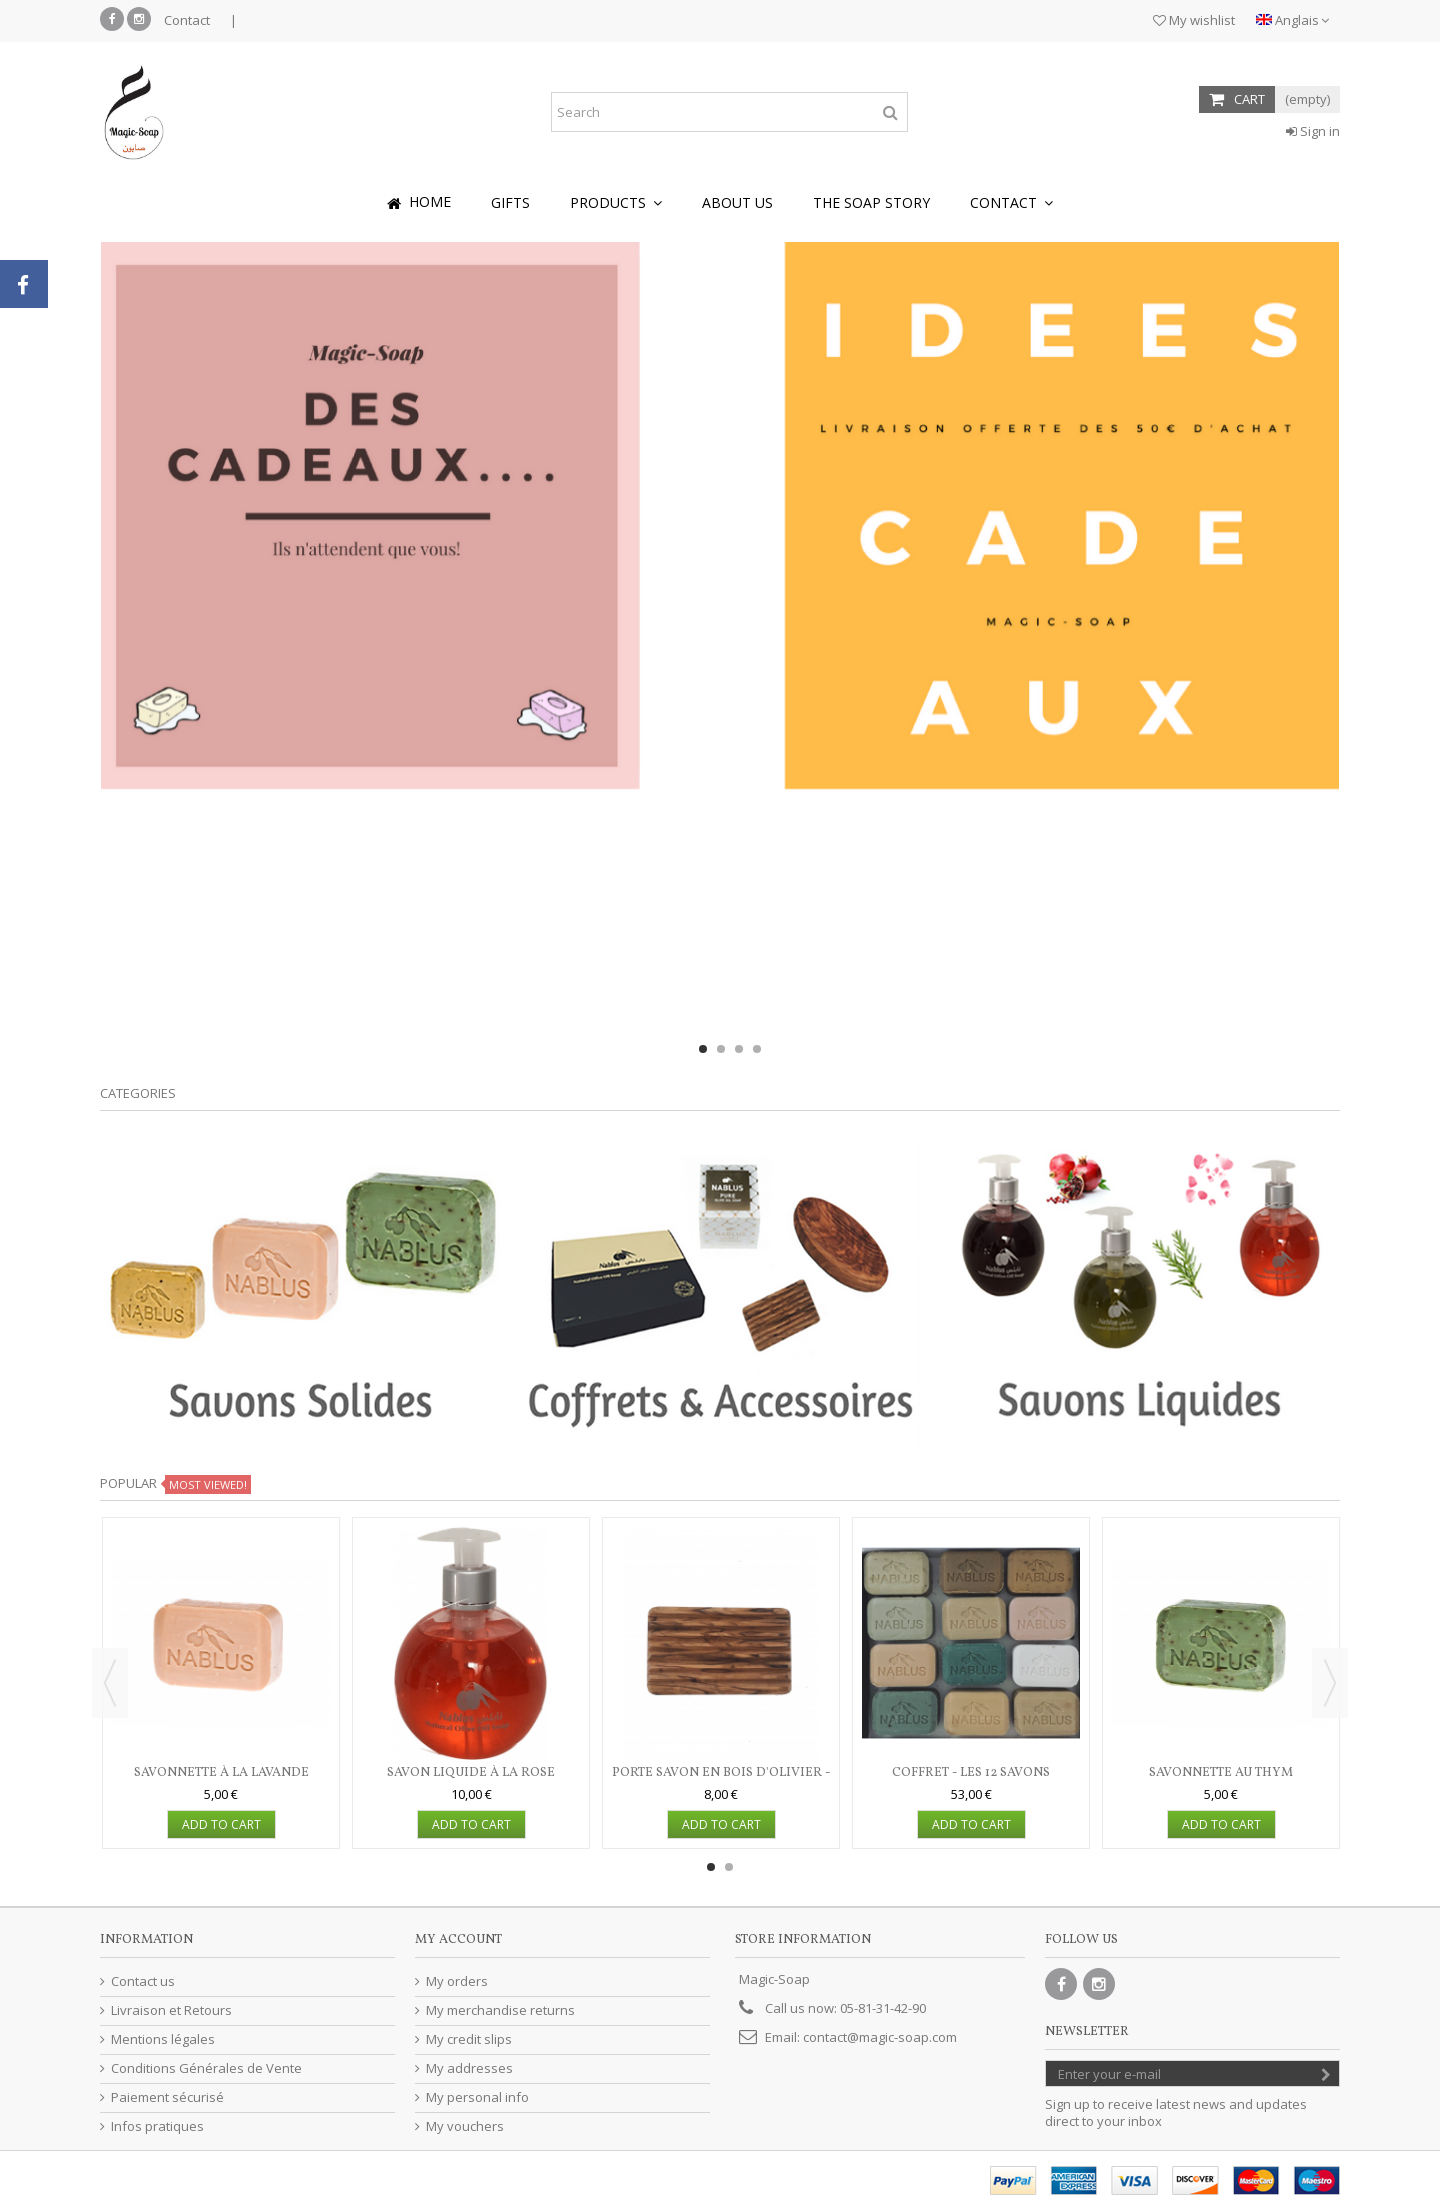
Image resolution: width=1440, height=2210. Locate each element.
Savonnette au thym (1221, 1773)
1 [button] (703, 1049)
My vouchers (465, 2126)
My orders (457, 1981)
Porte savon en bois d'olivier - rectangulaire (721, 1781)
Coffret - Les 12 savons (971, 1773)
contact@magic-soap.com (880, 2037)
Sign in (1313, 131)
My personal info (477, 2097)
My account (458, 1940)
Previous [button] (110, 1683)
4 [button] (757, 1049)
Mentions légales (163, 2039)
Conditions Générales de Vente (206, 2068)
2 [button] (721, 1049)
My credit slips (469, 2039)
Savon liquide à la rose (471, 1773)
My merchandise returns (500, 2010)
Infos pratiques (157, 2126)
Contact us (143, 1981)
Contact (187, 20)
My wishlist (1194, 20)
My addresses (469, 2068)
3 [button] (739, 1049)
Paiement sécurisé (167, 2097)
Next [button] (1330, 1683)
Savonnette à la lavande (221, 1773)
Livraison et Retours (171, 2010)
